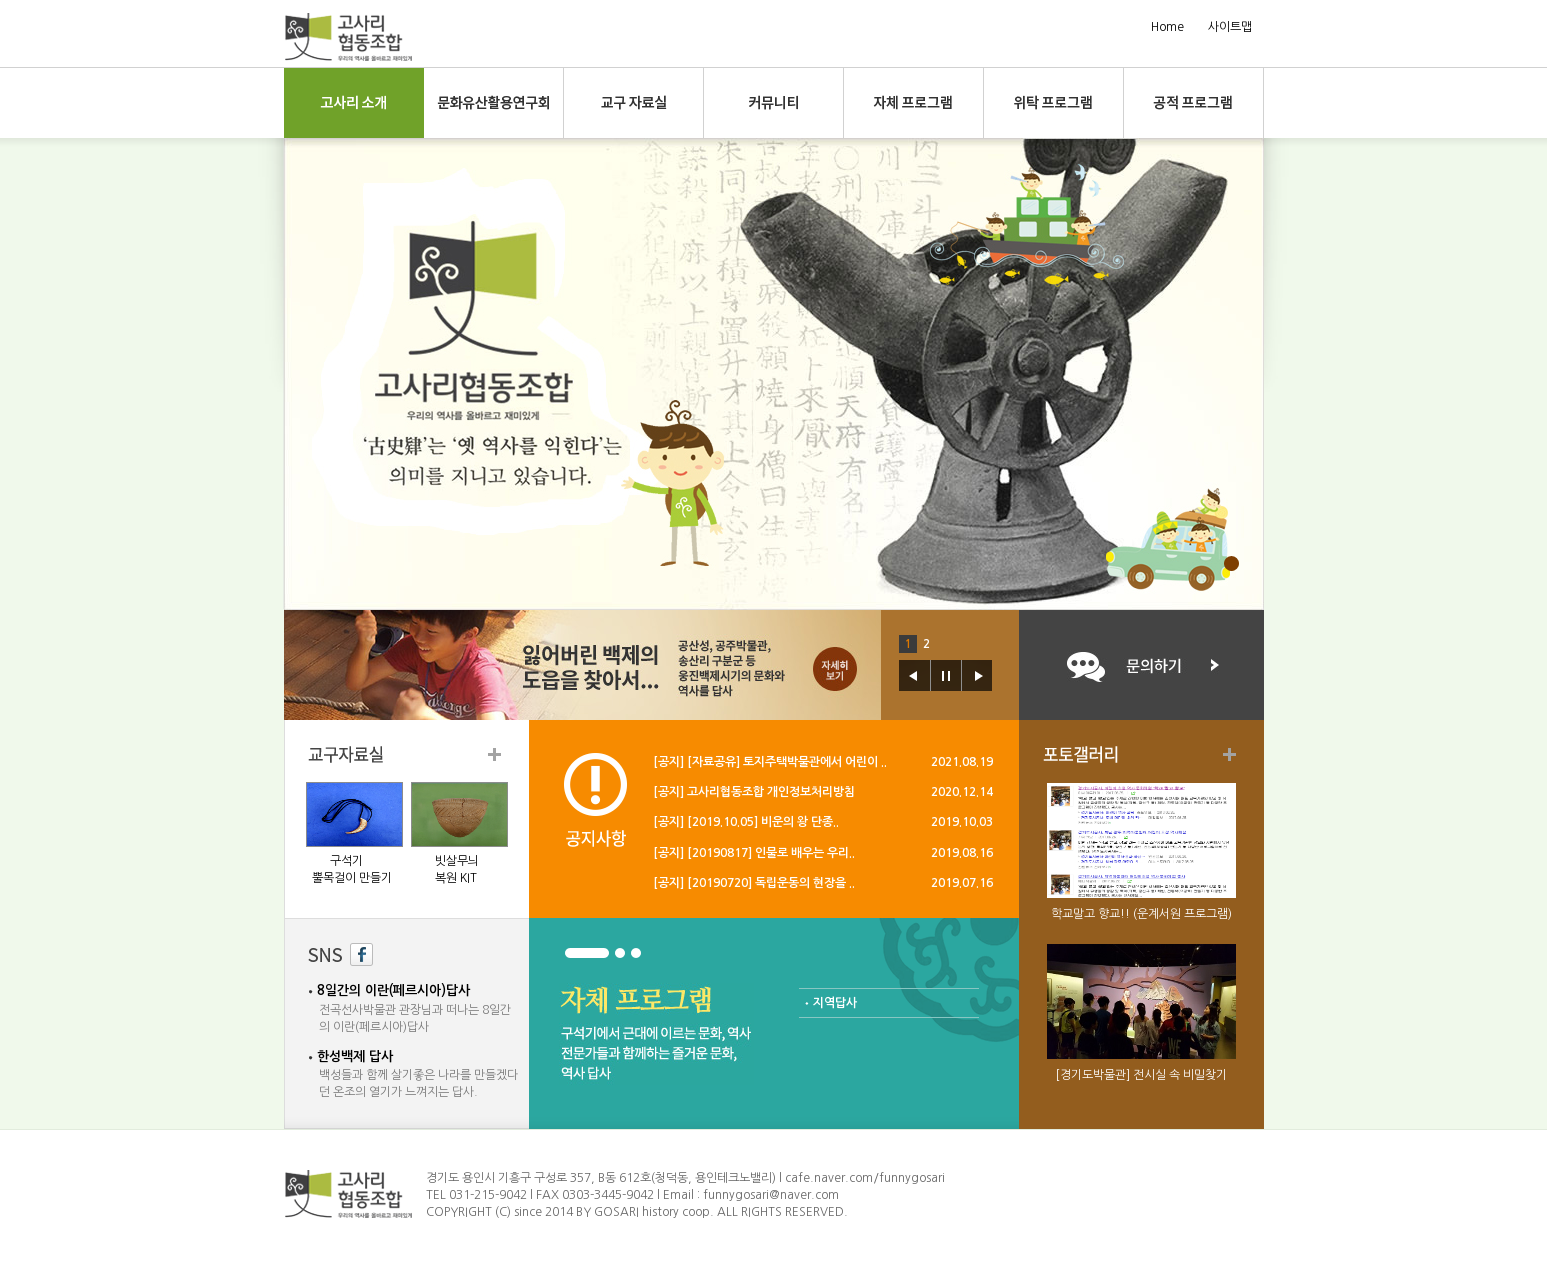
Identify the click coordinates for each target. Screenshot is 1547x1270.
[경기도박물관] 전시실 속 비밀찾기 (1141, 1075)
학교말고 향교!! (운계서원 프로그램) (1141, 914)
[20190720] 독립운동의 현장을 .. (771, 883)
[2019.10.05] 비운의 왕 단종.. (763, 822)
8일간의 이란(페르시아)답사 (393, 990)
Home (1167, 27)
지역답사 (835, 1003)
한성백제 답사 (355, 1056)
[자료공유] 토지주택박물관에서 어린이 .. (787, 762)
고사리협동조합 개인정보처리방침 (771, 792)
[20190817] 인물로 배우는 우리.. (771, 853)
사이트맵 (1230, 27)
